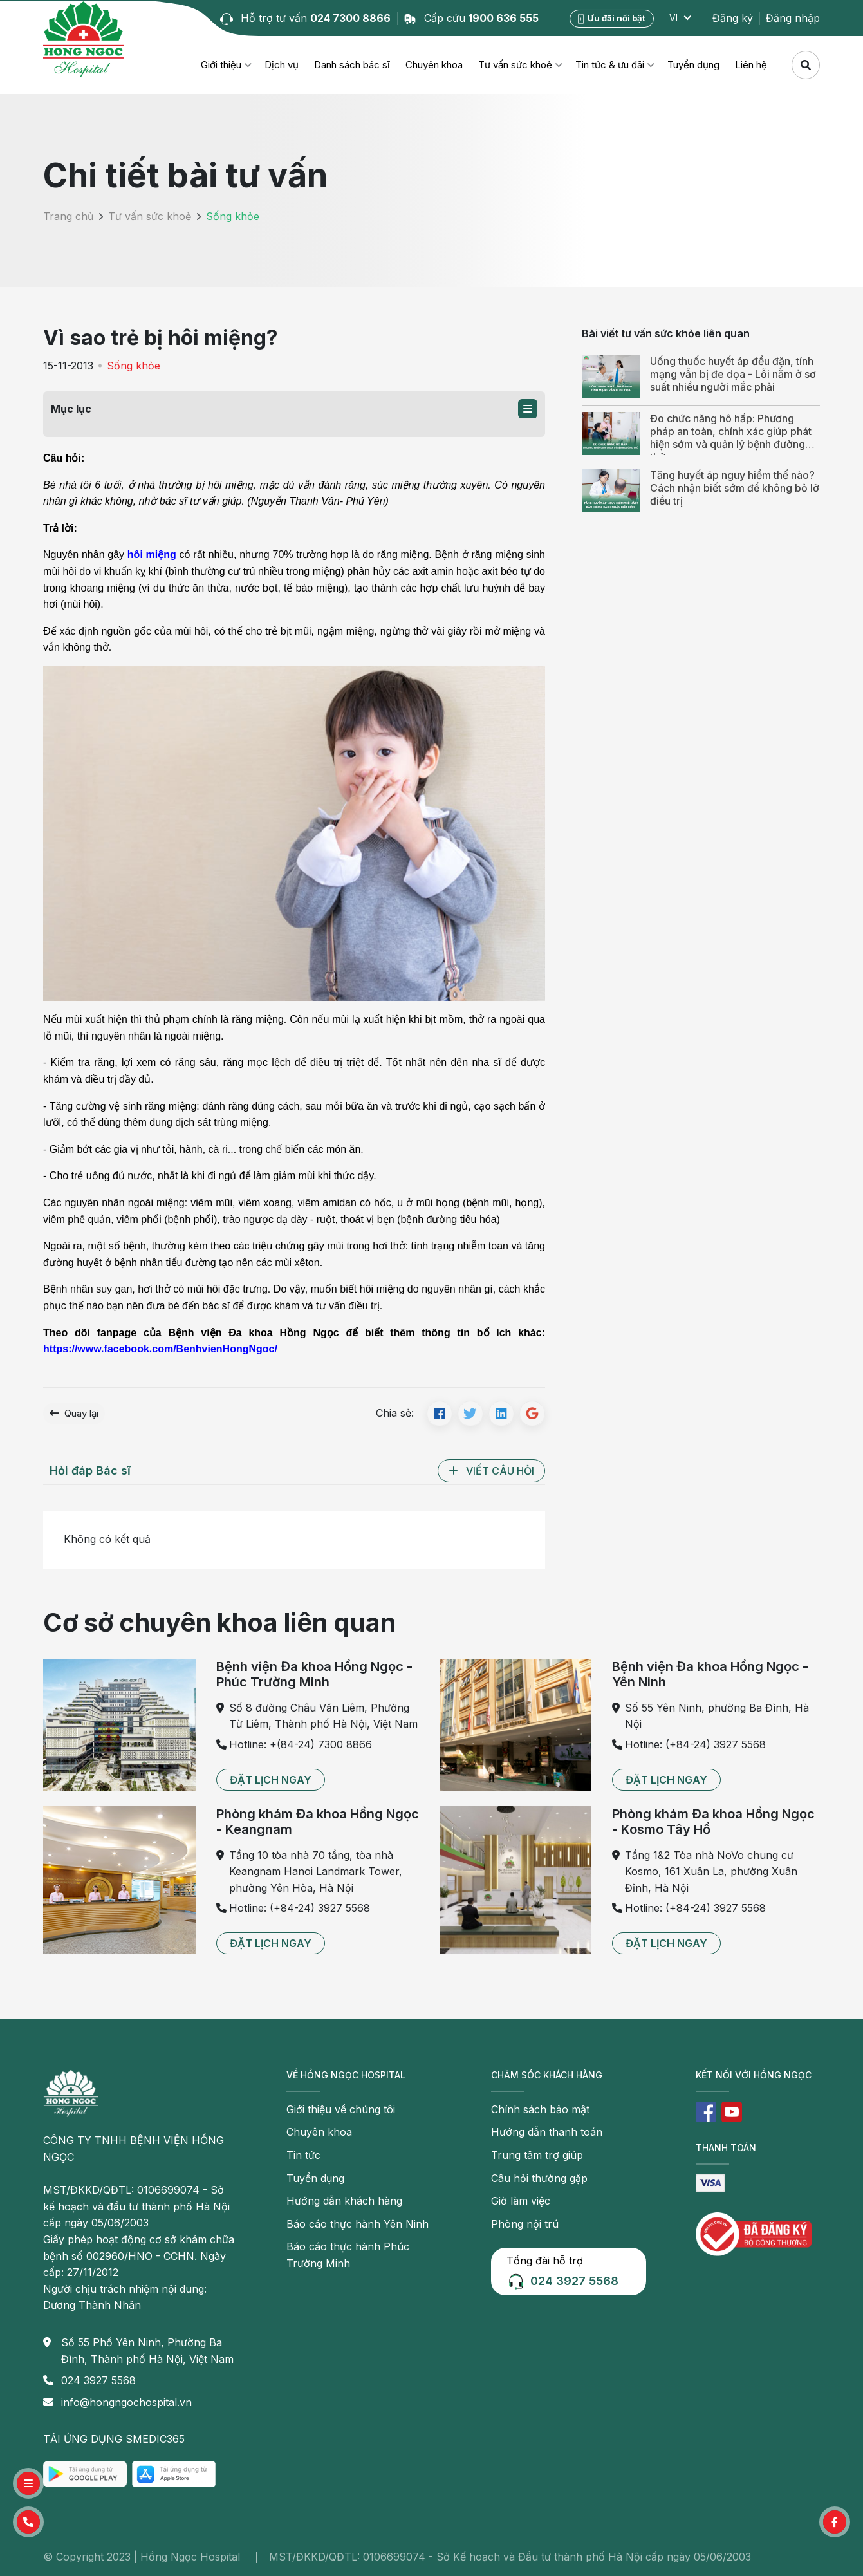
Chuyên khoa (434, 65)
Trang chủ (68, 216)
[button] (527, 408)
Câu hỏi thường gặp (539, 2178)
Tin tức (303, 2155)
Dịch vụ (281, 65)
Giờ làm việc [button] (520, 2200)
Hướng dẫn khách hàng (344, 2200)
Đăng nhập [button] (793, 18)
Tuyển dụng (693, 65)
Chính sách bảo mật (540, 2109)
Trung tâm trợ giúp (537, 2155)
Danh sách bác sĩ (352, 65)
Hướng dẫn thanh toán (546, 2131)
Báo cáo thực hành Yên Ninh (357, 2223)
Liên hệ (751, 65)
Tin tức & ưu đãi (609, 65)
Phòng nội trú (525, 2223)
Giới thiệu (221, 65)
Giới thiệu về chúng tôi (340, 2109)
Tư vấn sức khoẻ (515, 65)
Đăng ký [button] (732, 18)
